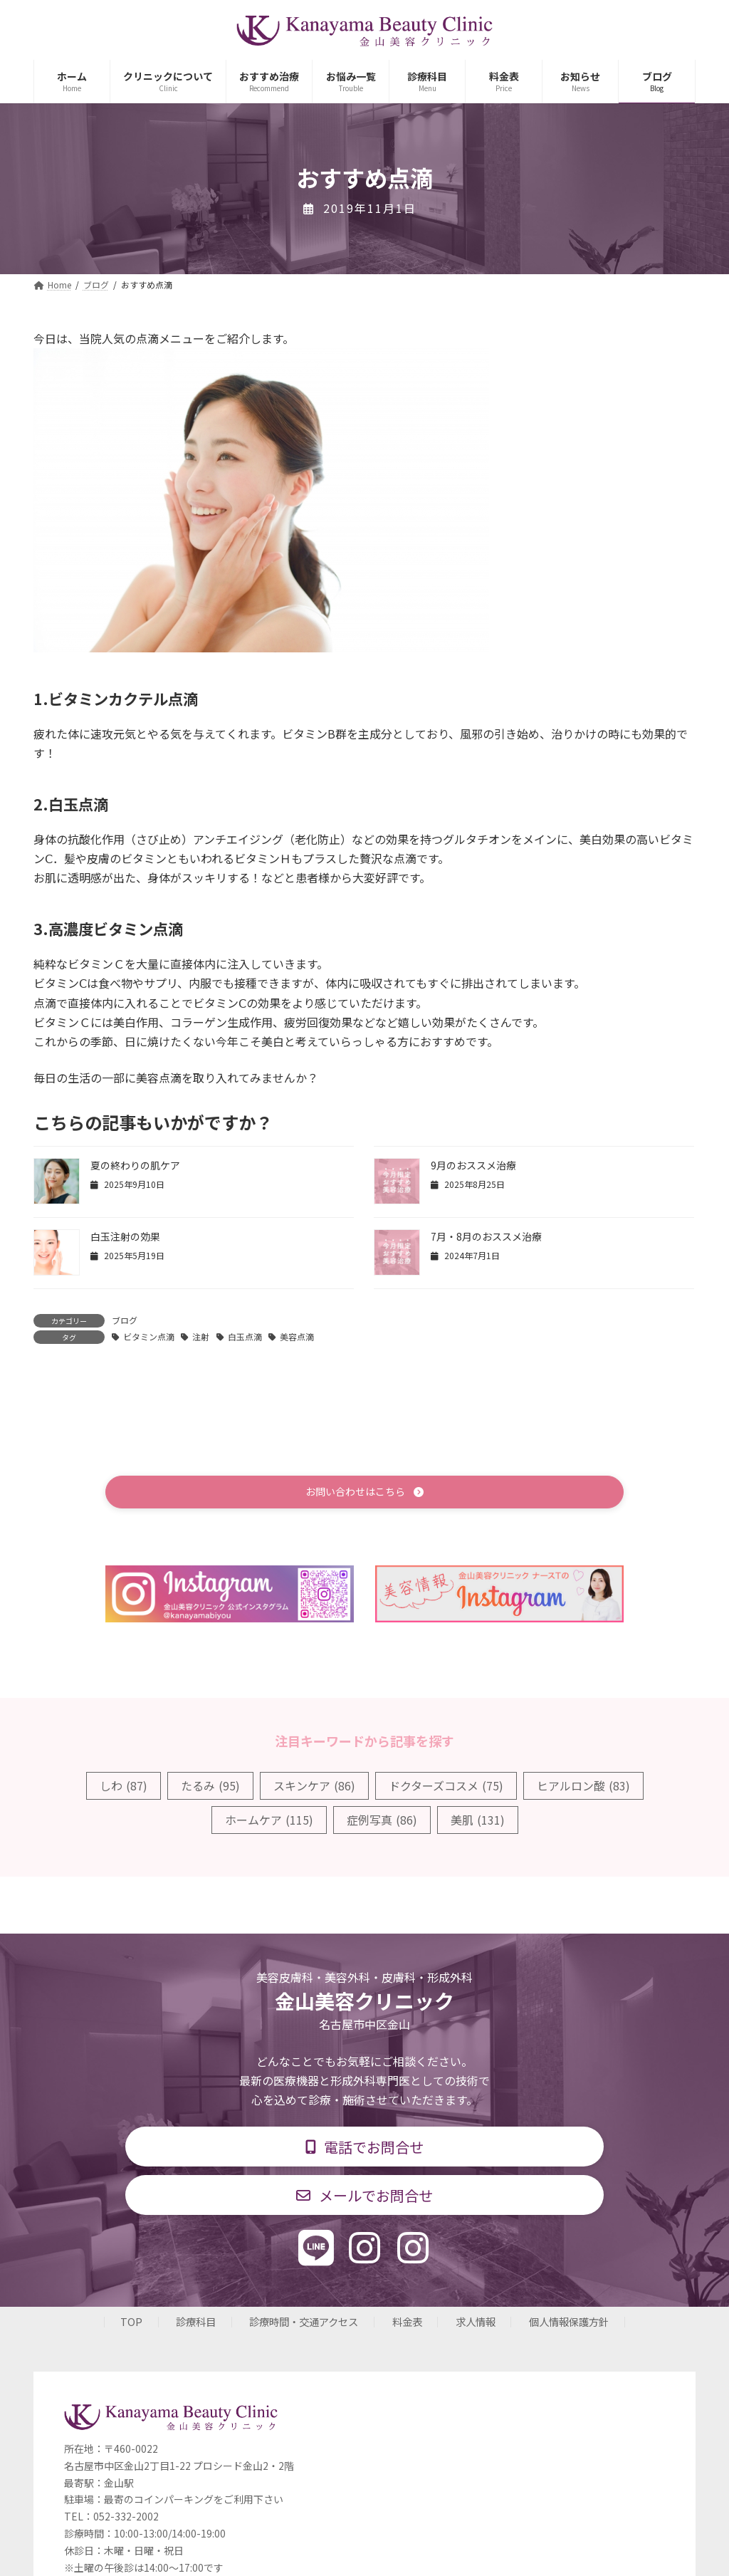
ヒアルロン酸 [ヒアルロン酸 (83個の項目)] (583, 1786)
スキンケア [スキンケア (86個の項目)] (314, 1786)
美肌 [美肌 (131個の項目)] (478, 1821)
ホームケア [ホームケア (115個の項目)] (269, 1821)
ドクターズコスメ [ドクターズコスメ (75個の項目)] (446, 1786)
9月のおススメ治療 (473, 1165)
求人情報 (475, 2327)
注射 (200, 1336)
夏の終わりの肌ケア (135, 1165)
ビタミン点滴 (148, 1336)
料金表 (407, 2327)
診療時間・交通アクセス (303, 2327)
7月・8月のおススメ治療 (486, 1236)
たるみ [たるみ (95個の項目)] (210, 1786)
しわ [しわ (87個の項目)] (123, 1786)
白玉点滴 (245, 1336)
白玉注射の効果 (125, 1236)
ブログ (124, 1320)
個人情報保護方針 (569, 2327)
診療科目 (196, 2327)
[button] (364, 1493)
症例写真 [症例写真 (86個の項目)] (382, 1821)
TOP (131, 2327)
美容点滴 (297, 1336)
